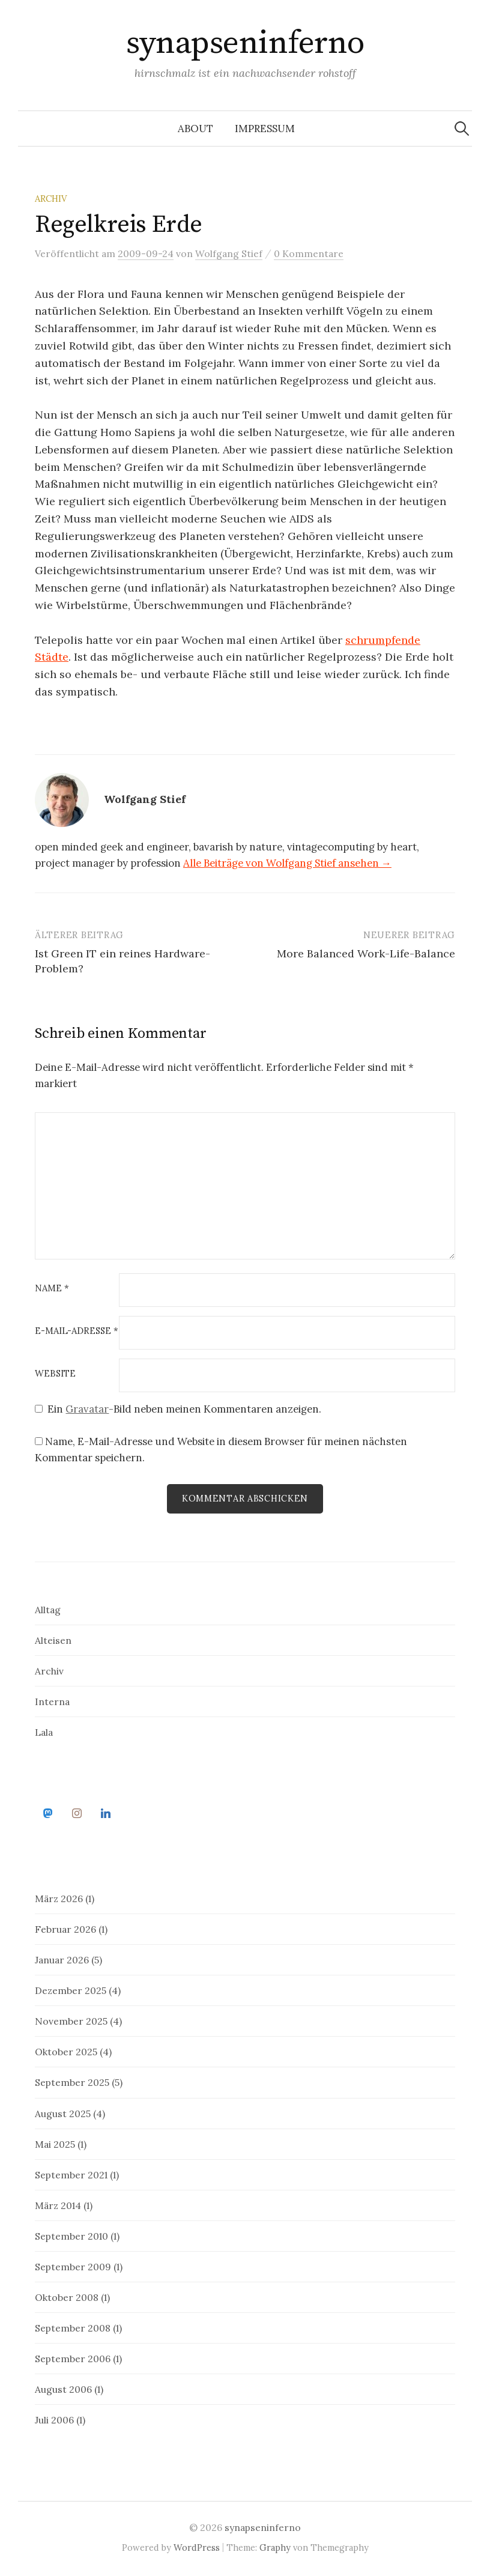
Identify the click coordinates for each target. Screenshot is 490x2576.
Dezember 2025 (70, 1992)
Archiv (51, 198)
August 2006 (63, 2390)
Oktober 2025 (66, 2053)
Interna (52, 1702)
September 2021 (71, 2175)
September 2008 (72, 2329)
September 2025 (72, 2083)
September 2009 (73, 2267)
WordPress (197, 2548)
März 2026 (59, 1900)
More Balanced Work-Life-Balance (366, 953)
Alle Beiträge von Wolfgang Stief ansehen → (287, 863)
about (195, 128)
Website (55, 1373)
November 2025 (71, 2022)
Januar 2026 (62, 1961)
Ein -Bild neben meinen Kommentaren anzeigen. (184, 1409)
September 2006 (72, 2359)
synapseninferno (245, 43)
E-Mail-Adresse (76, 1331)
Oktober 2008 (66, 2298)
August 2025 (63, 2114)
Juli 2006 (54, 2420)
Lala (44, 1733)
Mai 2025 (55, 2145)
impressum (265, 128)
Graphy (275, 2548)
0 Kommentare (308, 253)
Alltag (48, 1610)
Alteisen (53, 1641)
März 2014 (58, 2206)
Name (52, 1288)
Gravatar (87, 1409)
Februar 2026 (65, 1930)
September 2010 (71, 2237)
